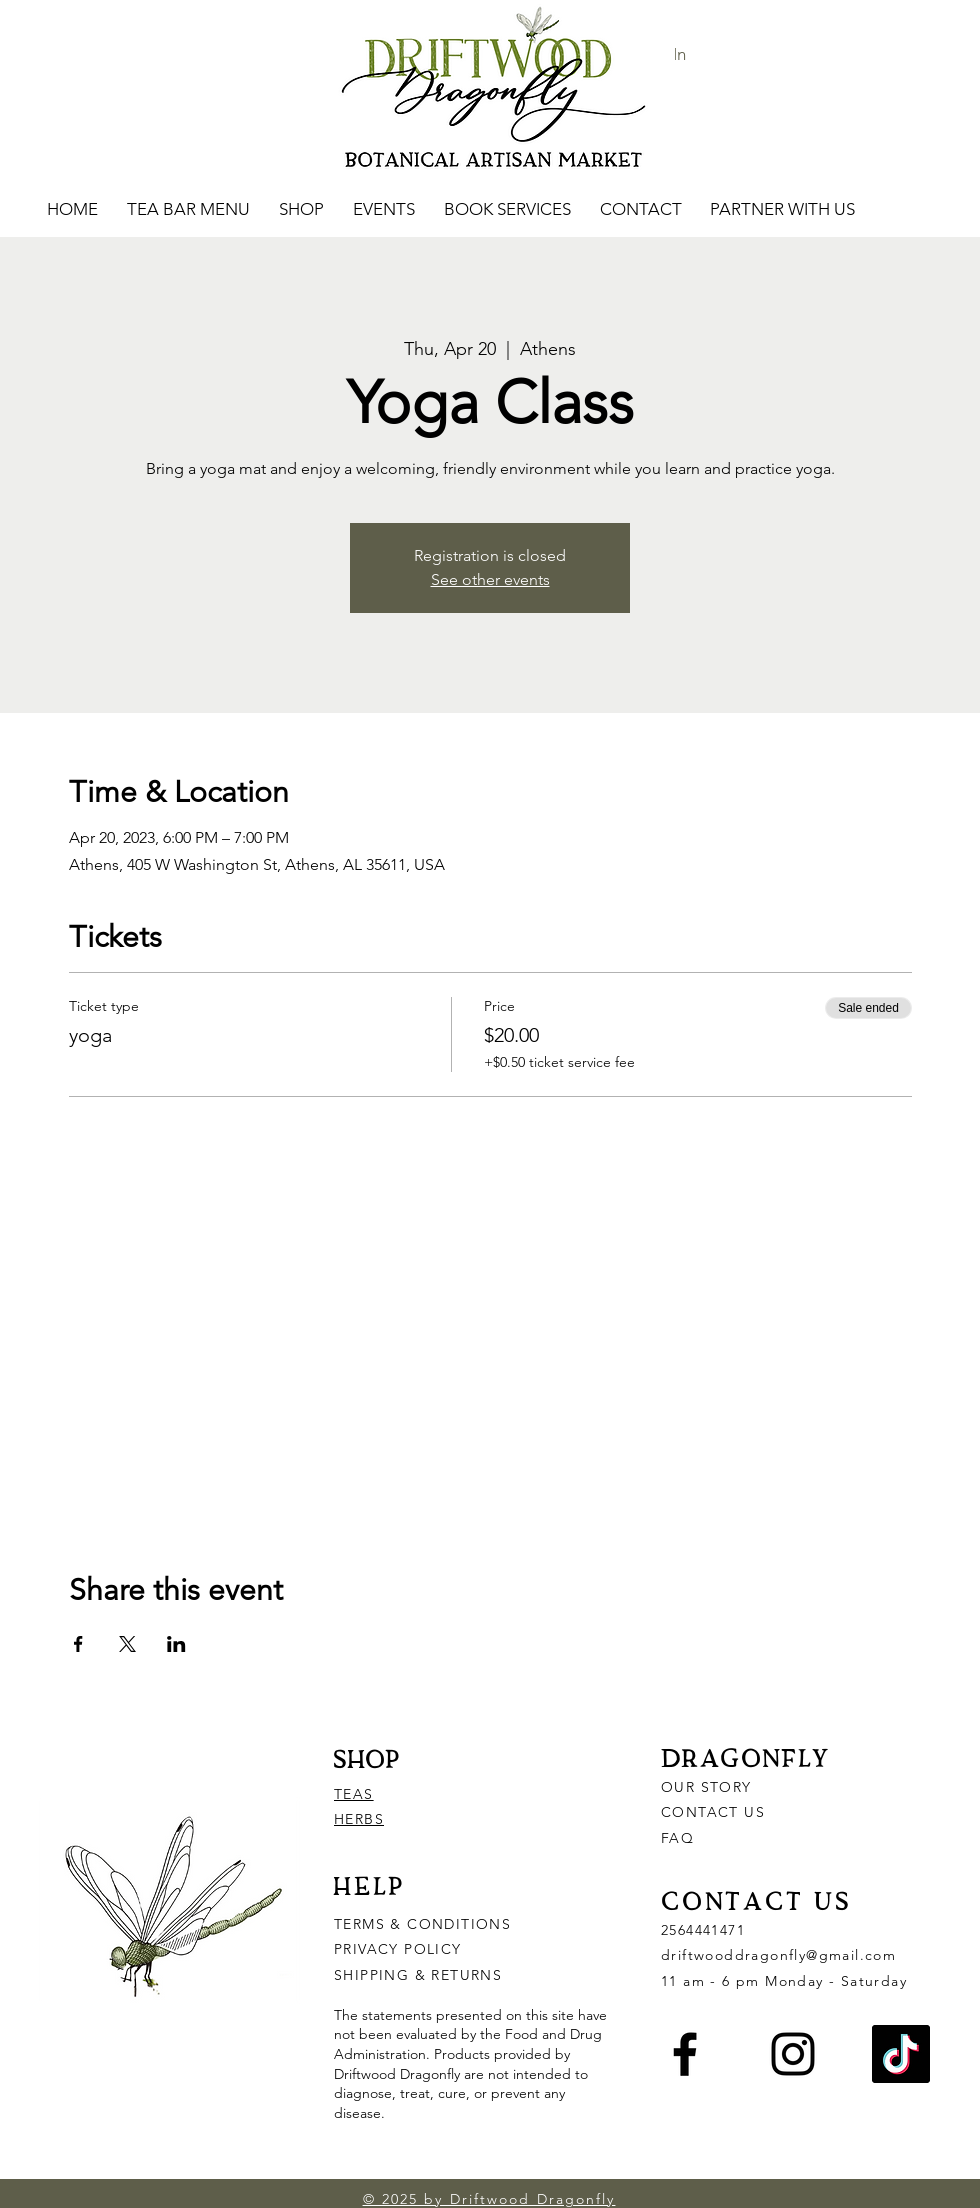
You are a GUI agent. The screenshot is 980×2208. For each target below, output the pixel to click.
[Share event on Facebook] (78, 1644)
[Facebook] (685, 2054)
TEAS (354, 1794)
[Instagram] (793, 2054)
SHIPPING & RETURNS (418, 1975)
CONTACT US (713, 1812)
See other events (490, 579)
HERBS (359, 1819)
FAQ (677, 1838)
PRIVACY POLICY (400, 1949)
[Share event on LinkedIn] (176, 1644)
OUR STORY (706, 1787)
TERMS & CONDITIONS (422, 1924)
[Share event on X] (127, 1644)
